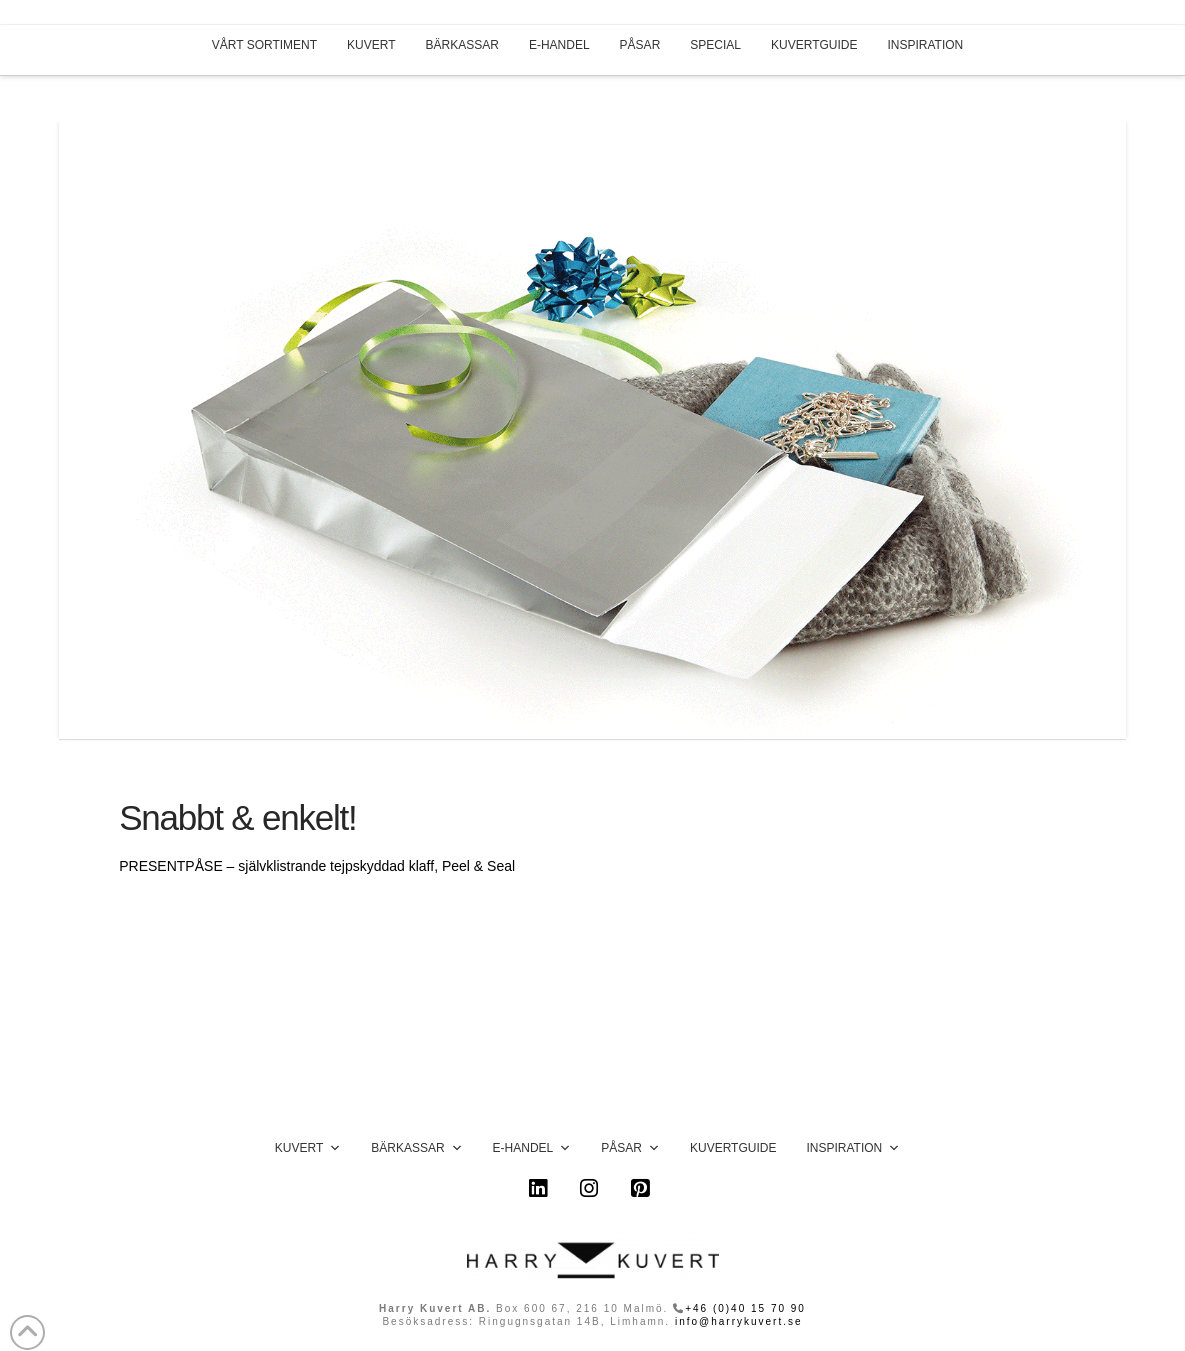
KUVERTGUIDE (814, 45)
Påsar (630, 1148)
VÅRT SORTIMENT (264, 45)
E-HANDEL (559, 45)
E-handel (532, 1148)
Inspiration (853, 1148)
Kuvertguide (733, 1148)
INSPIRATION (925, 45)
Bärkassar (416, 1148)
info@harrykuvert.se (739, 1321)
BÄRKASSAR (462, 45)
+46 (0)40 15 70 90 (745, 1308)
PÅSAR (640, 45)
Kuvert (308, 1148)
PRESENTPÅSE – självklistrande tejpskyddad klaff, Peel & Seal (317, 866)
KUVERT (371, 45)
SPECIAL (715, 45)
